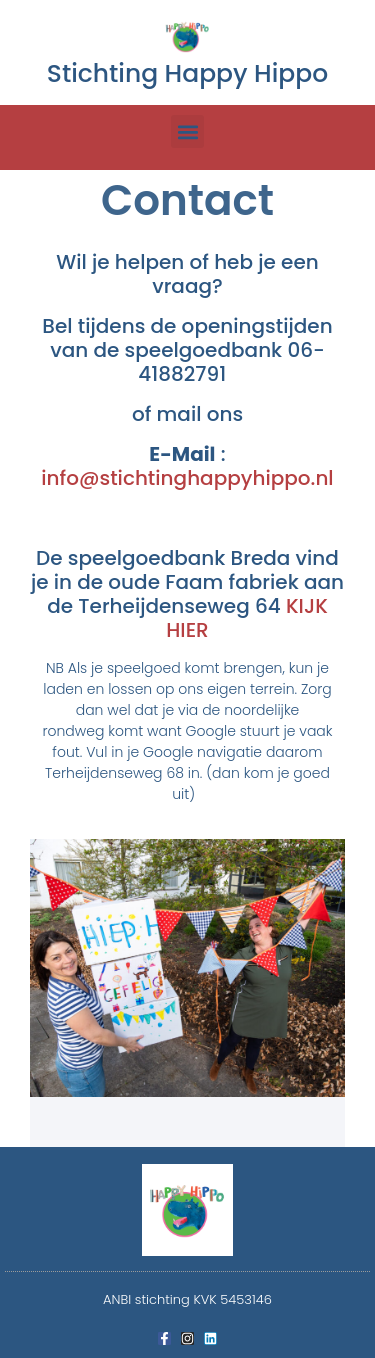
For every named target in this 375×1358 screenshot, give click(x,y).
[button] (187, 131)
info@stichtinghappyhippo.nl (187, 478)
